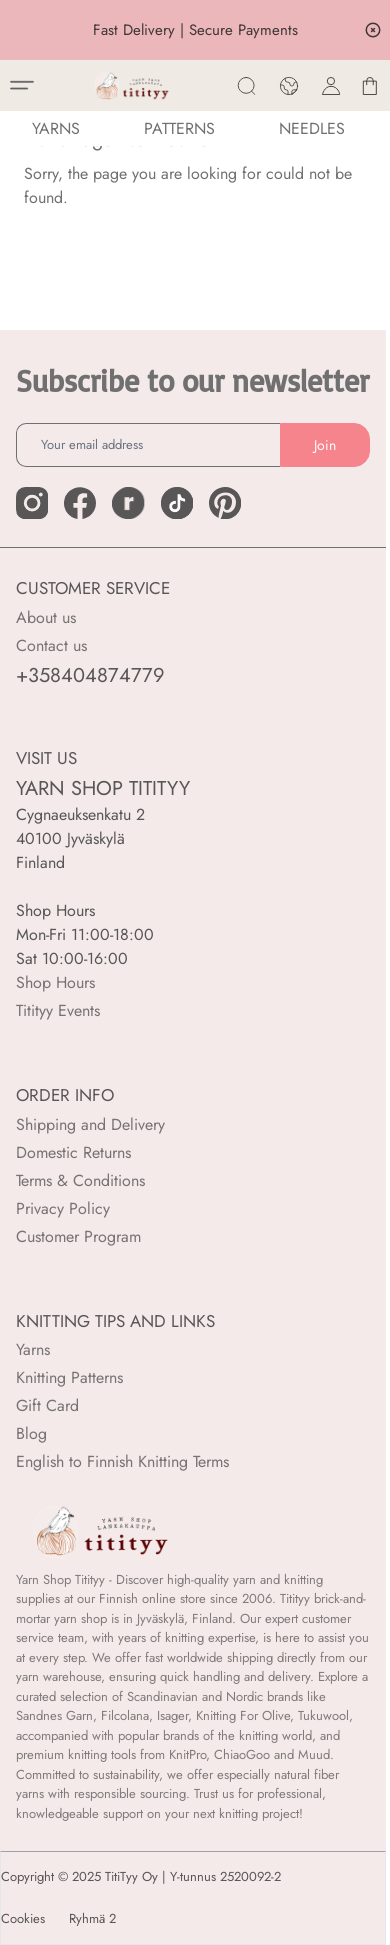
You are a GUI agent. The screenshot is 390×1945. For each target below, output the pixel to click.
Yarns (33, 1349)
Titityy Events (58, 1010)
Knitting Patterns (69, 1377)
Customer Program (78, 1236)
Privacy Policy (63, 1208)
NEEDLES (312, 128)
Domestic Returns (73, 1152)
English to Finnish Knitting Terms (122, 1461)
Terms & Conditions (80, 1180)
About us (46, 617)
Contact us (51, 645)
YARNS (56, 128)
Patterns (179, 128)
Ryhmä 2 (92, 1919)
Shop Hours (55, 982)
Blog (31, 1433)
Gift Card (47, 1405)
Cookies (23, 1919)
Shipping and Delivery (90, 1124)
